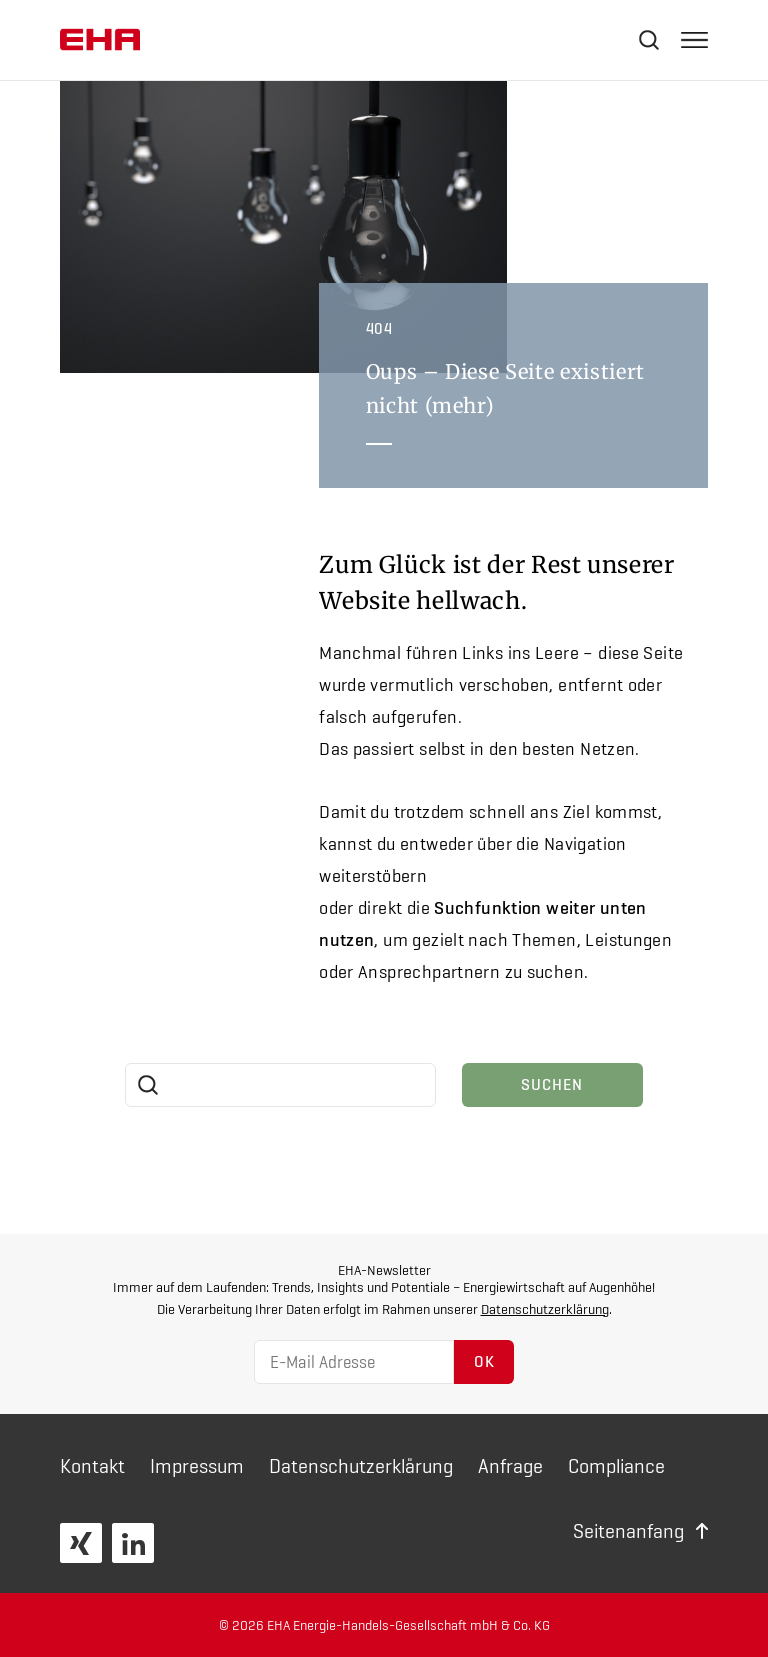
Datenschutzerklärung (545, 1309)
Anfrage (510, 1466)
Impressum (197, 1466)
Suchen (552, 1084)
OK (484, 1361)
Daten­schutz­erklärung (361, 1466)
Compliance (616, 1466)
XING (81, 1543)
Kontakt (92, 1466)
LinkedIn (133, 1543)
